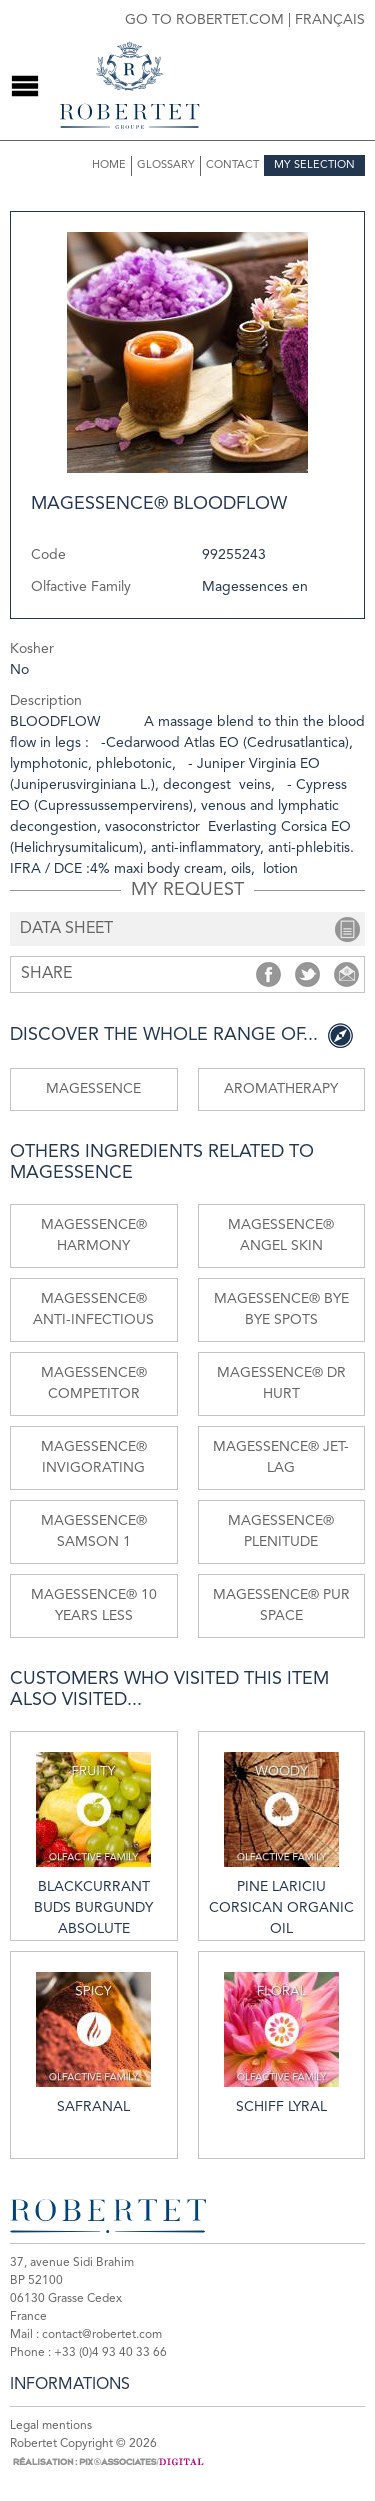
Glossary (166, 165)
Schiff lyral (281, 2043)
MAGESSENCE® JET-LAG (281, 1457)
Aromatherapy (281, 1089)
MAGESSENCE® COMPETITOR (94, 1383)
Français (330, 20)
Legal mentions (51, 2426)
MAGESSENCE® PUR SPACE (281, 1605)
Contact (232, 165)
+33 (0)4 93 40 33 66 (110, 2353)
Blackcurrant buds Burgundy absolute (93, 1844)
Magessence (93, 1089)
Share (268, 974)
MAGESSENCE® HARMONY (94, 1235)
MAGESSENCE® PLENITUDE (281, 1531)
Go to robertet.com (204, 20)
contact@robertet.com (102, 2335)
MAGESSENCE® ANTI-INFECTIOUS (93, 1309)
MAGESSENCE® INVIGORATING (94, 1457)
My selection (314, 165)
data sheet (66, 929)
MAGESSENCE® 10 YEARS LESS (94, 1605)
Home (109, 165)
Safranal (93, 2043)
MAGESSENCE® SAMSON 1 (94, 1531)
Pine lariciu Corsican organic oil (281, 1844)
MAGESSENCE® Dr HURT (281, 1383)
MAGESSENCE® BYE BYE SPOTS (281, 1309)
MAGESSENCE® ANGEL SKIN (281, 1235)
